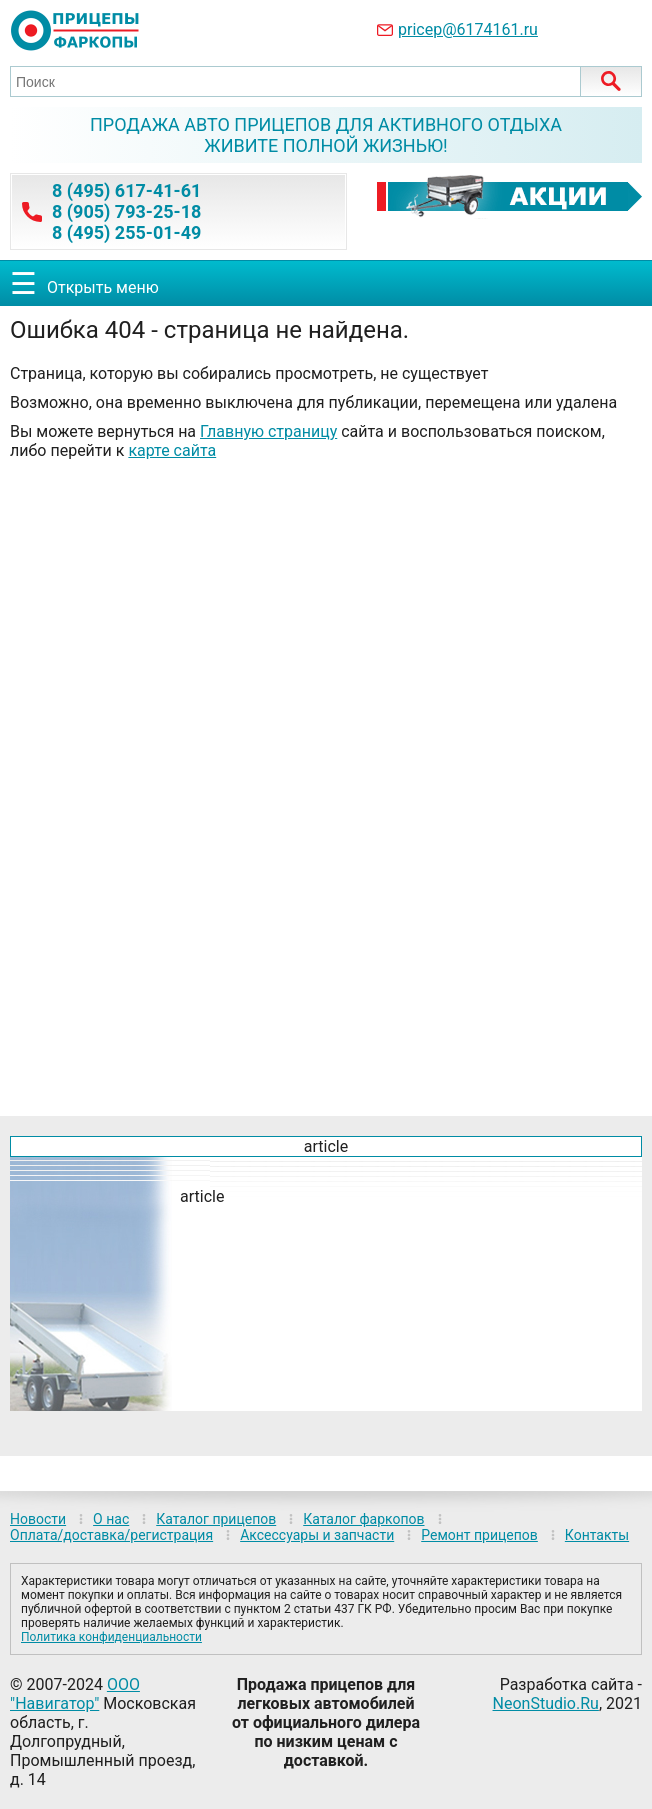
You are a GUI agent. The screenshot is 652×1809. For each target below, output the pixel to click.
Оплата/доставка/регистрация (111, 1535)
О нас (111, 1519)
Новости (38, 1519)
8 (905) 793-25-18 (126, 211)
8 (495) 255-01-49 (126, 232)
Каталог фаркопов (363, 1519)
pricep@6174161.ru (468, 29)
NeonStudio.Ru (546, 1703)
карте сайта (172, 450)
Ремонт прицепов (479, 1535)
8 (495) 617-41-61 (126, 190)
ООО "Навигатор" (75, 1694)
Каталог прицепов (216, 1519)
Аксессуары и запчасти (317, 1535)
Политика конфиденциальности (111, 1637)
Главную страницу (268, 431)
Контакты (597, 1535)
